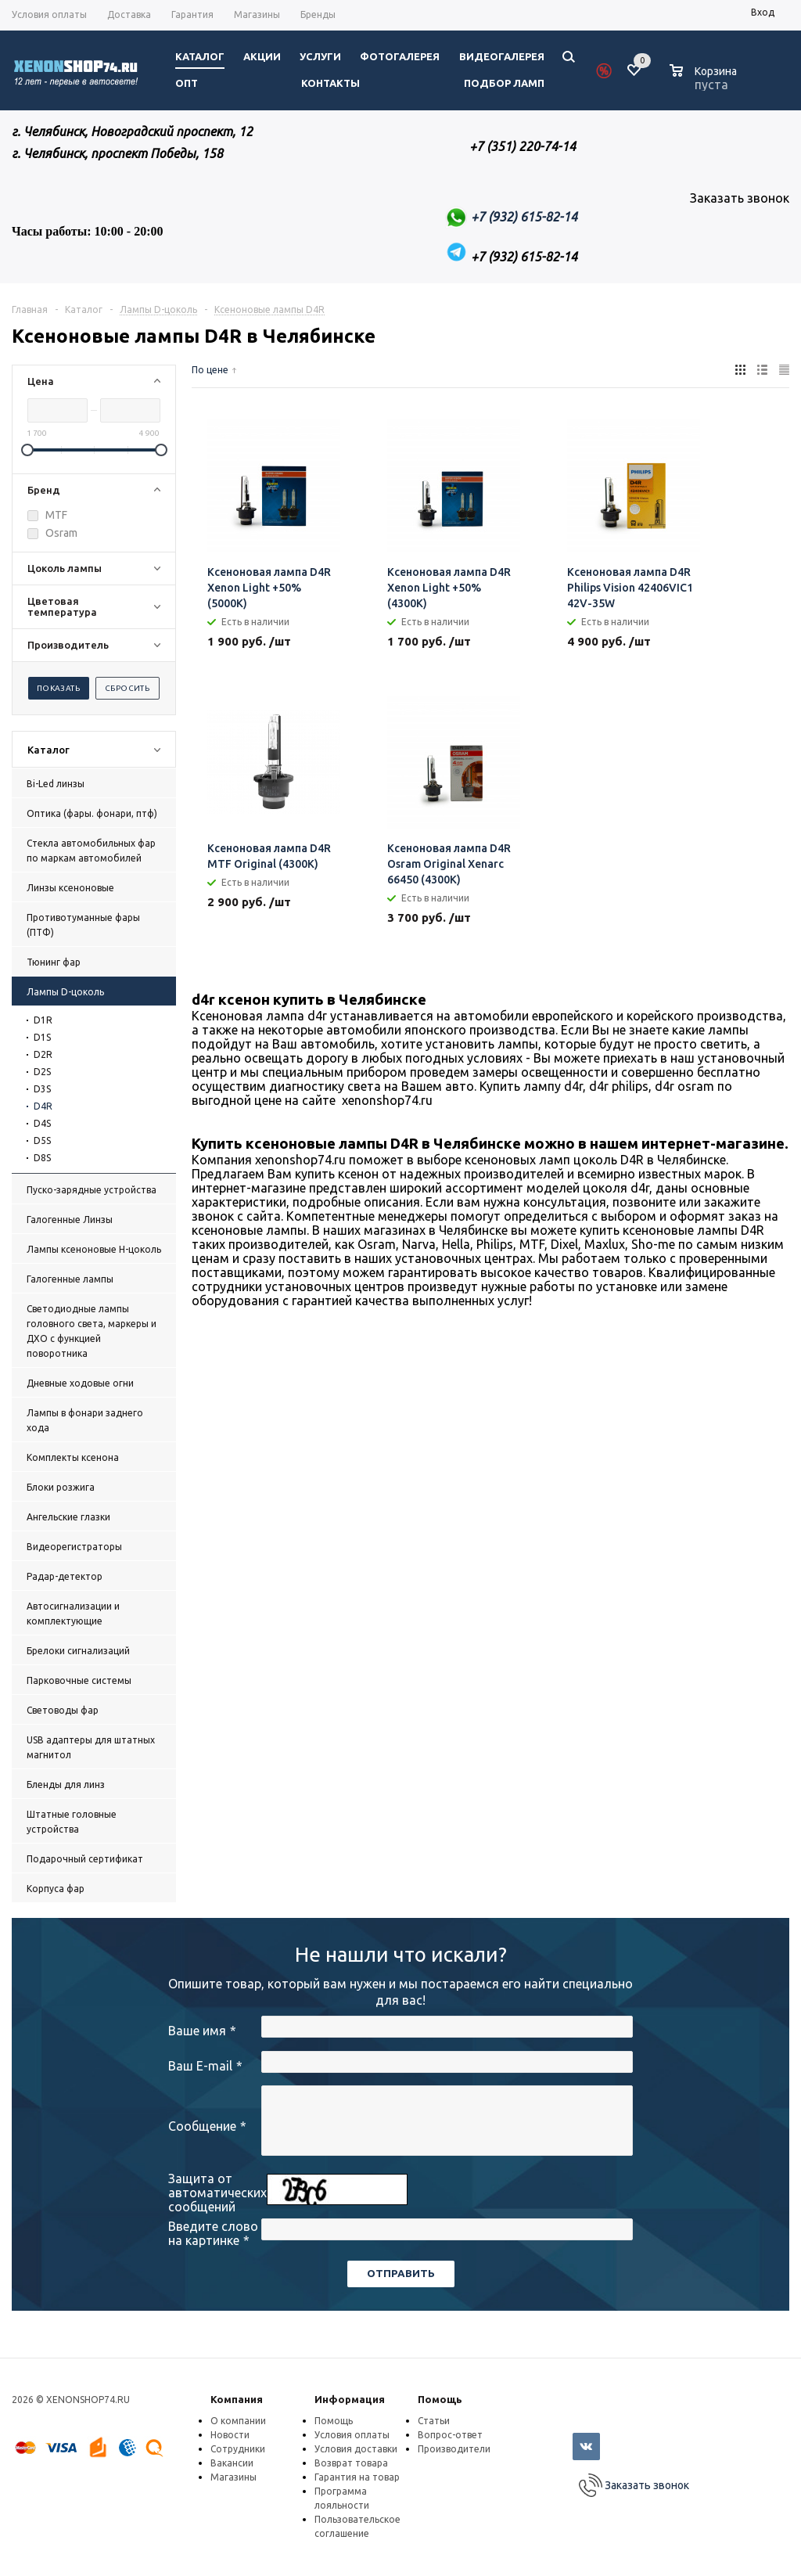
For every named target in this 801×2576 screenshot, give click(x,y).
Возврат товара (351, 2463)
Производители (454, 2449)
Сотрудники (237, 2449)
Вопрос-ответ (450, 2435)
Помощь (440, 2399)
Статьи (434, 2421)
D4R (43, 1106)
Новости (230, 2435)
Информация (349, 2399)
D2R (43, 1054)
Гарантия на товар (357, 2477)
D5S (42, 1140)
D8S (42, 1158)
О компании (238, 2421)
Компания (236, 2399)
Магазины (233, 2477)
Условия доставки (355, 2449)
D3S (42, 1089)
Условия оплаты (352, 2435)
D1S (42, 1037)
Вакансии (231, 2463)
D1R (43, 1020)
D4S (42, 1123)
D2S (42, 1072)
